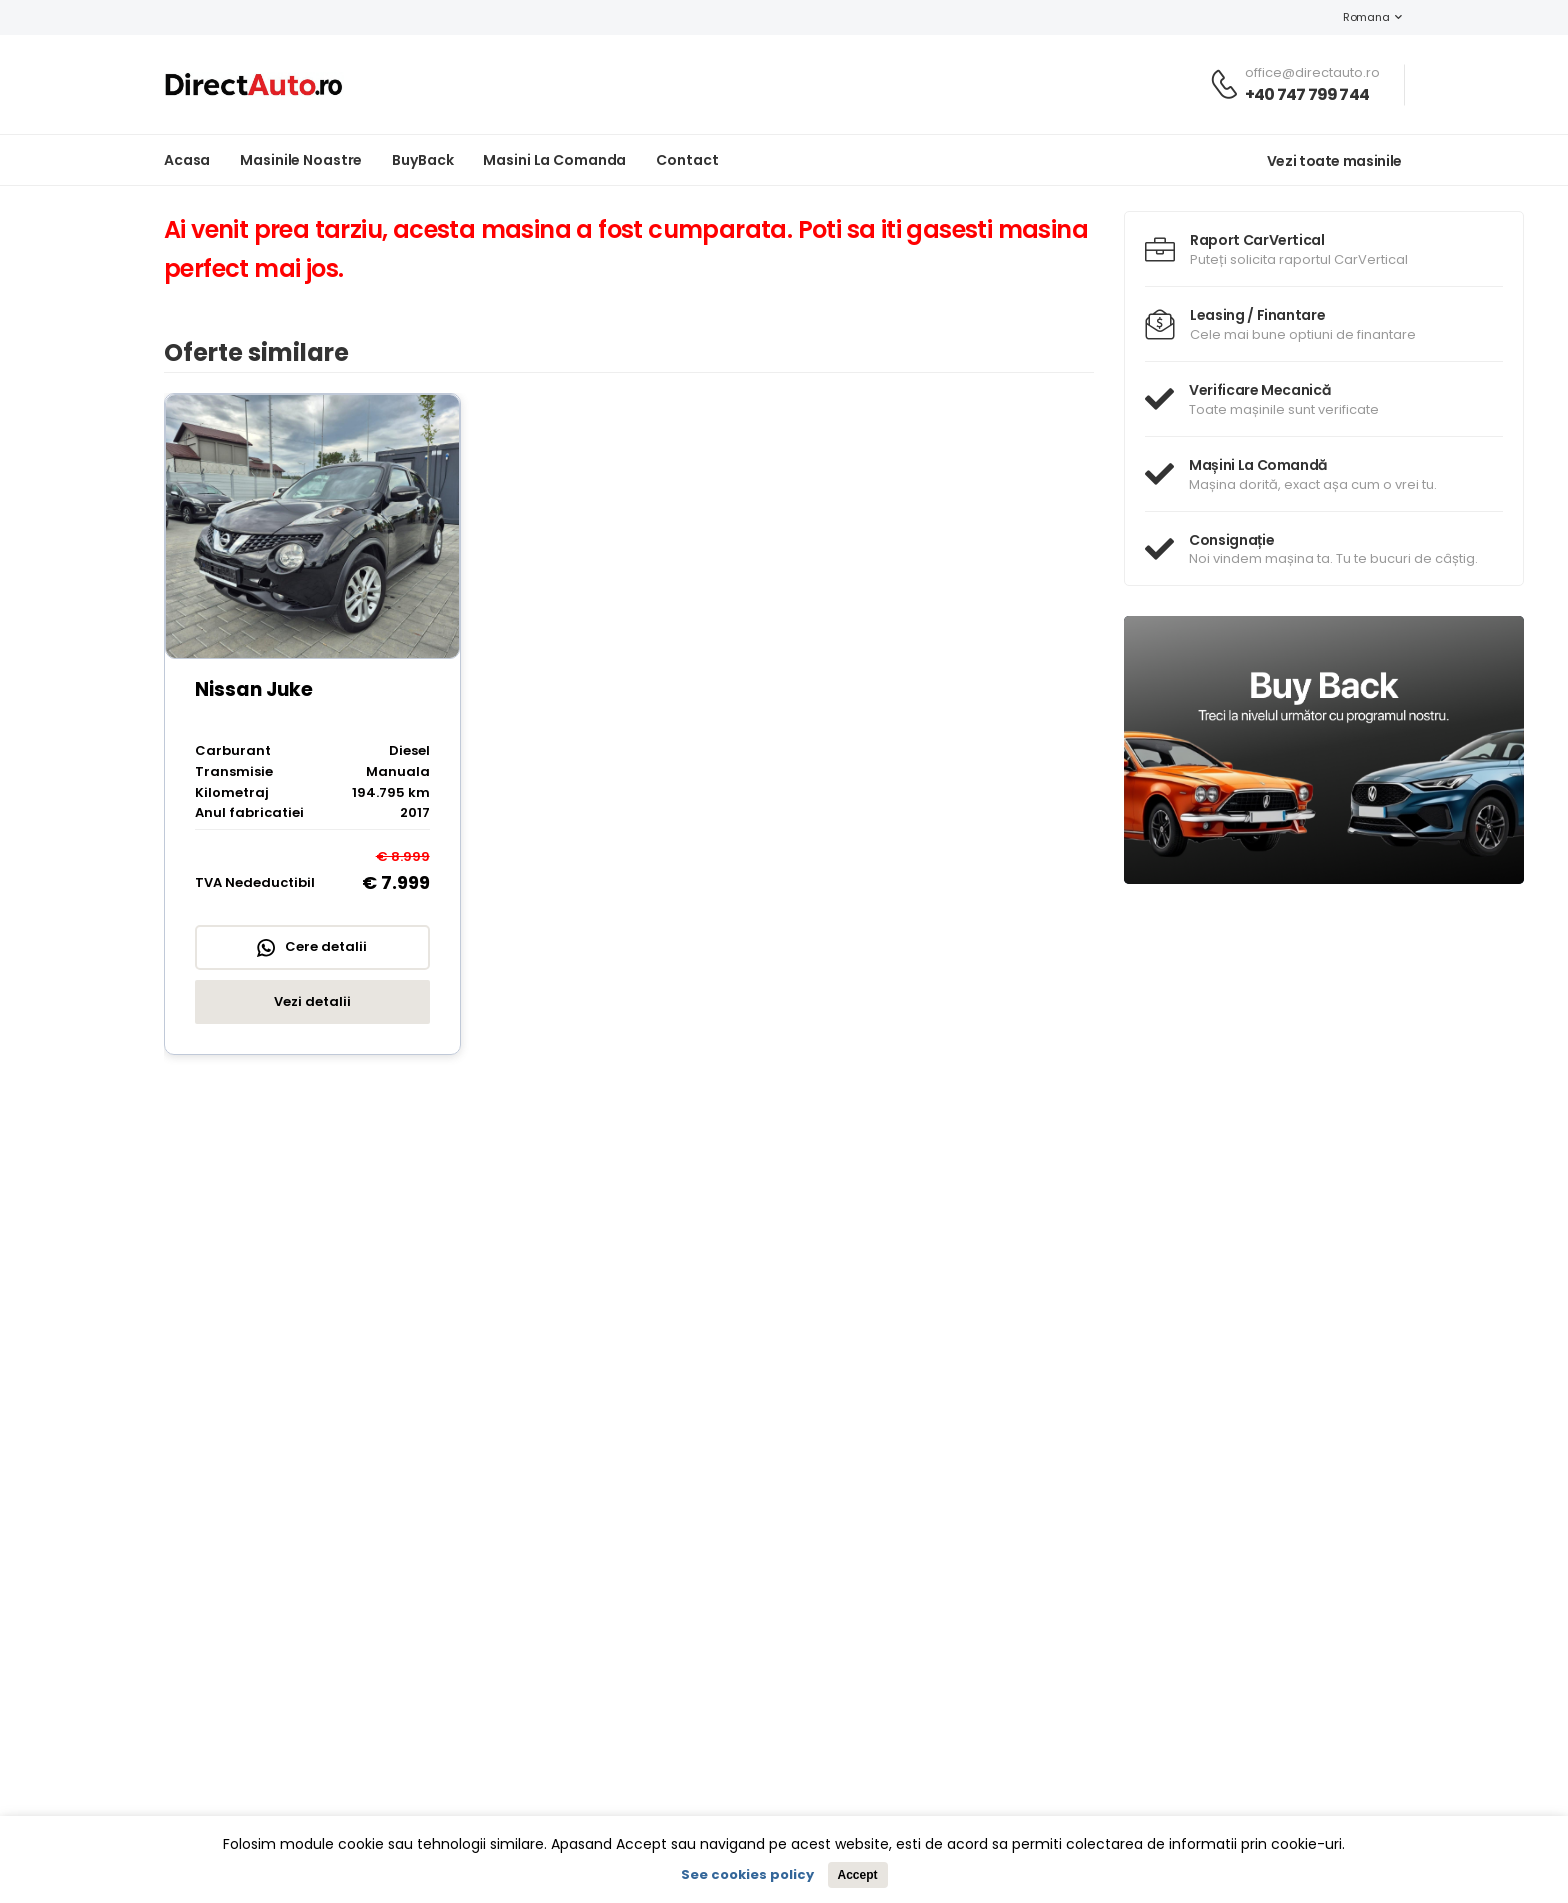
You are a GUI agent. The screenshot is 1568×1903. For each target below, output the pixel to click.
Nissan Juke (254, 689)
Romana (1356, 17)
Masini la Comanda (554, 160)
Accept (857, 1875)
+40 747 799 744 (1307, 94)
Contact (687, 160)
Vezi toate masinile (1334, 161)
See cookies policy (747, 1874)
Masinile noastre (301, 160)
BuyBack (422, 160)
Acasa (187, 160)
